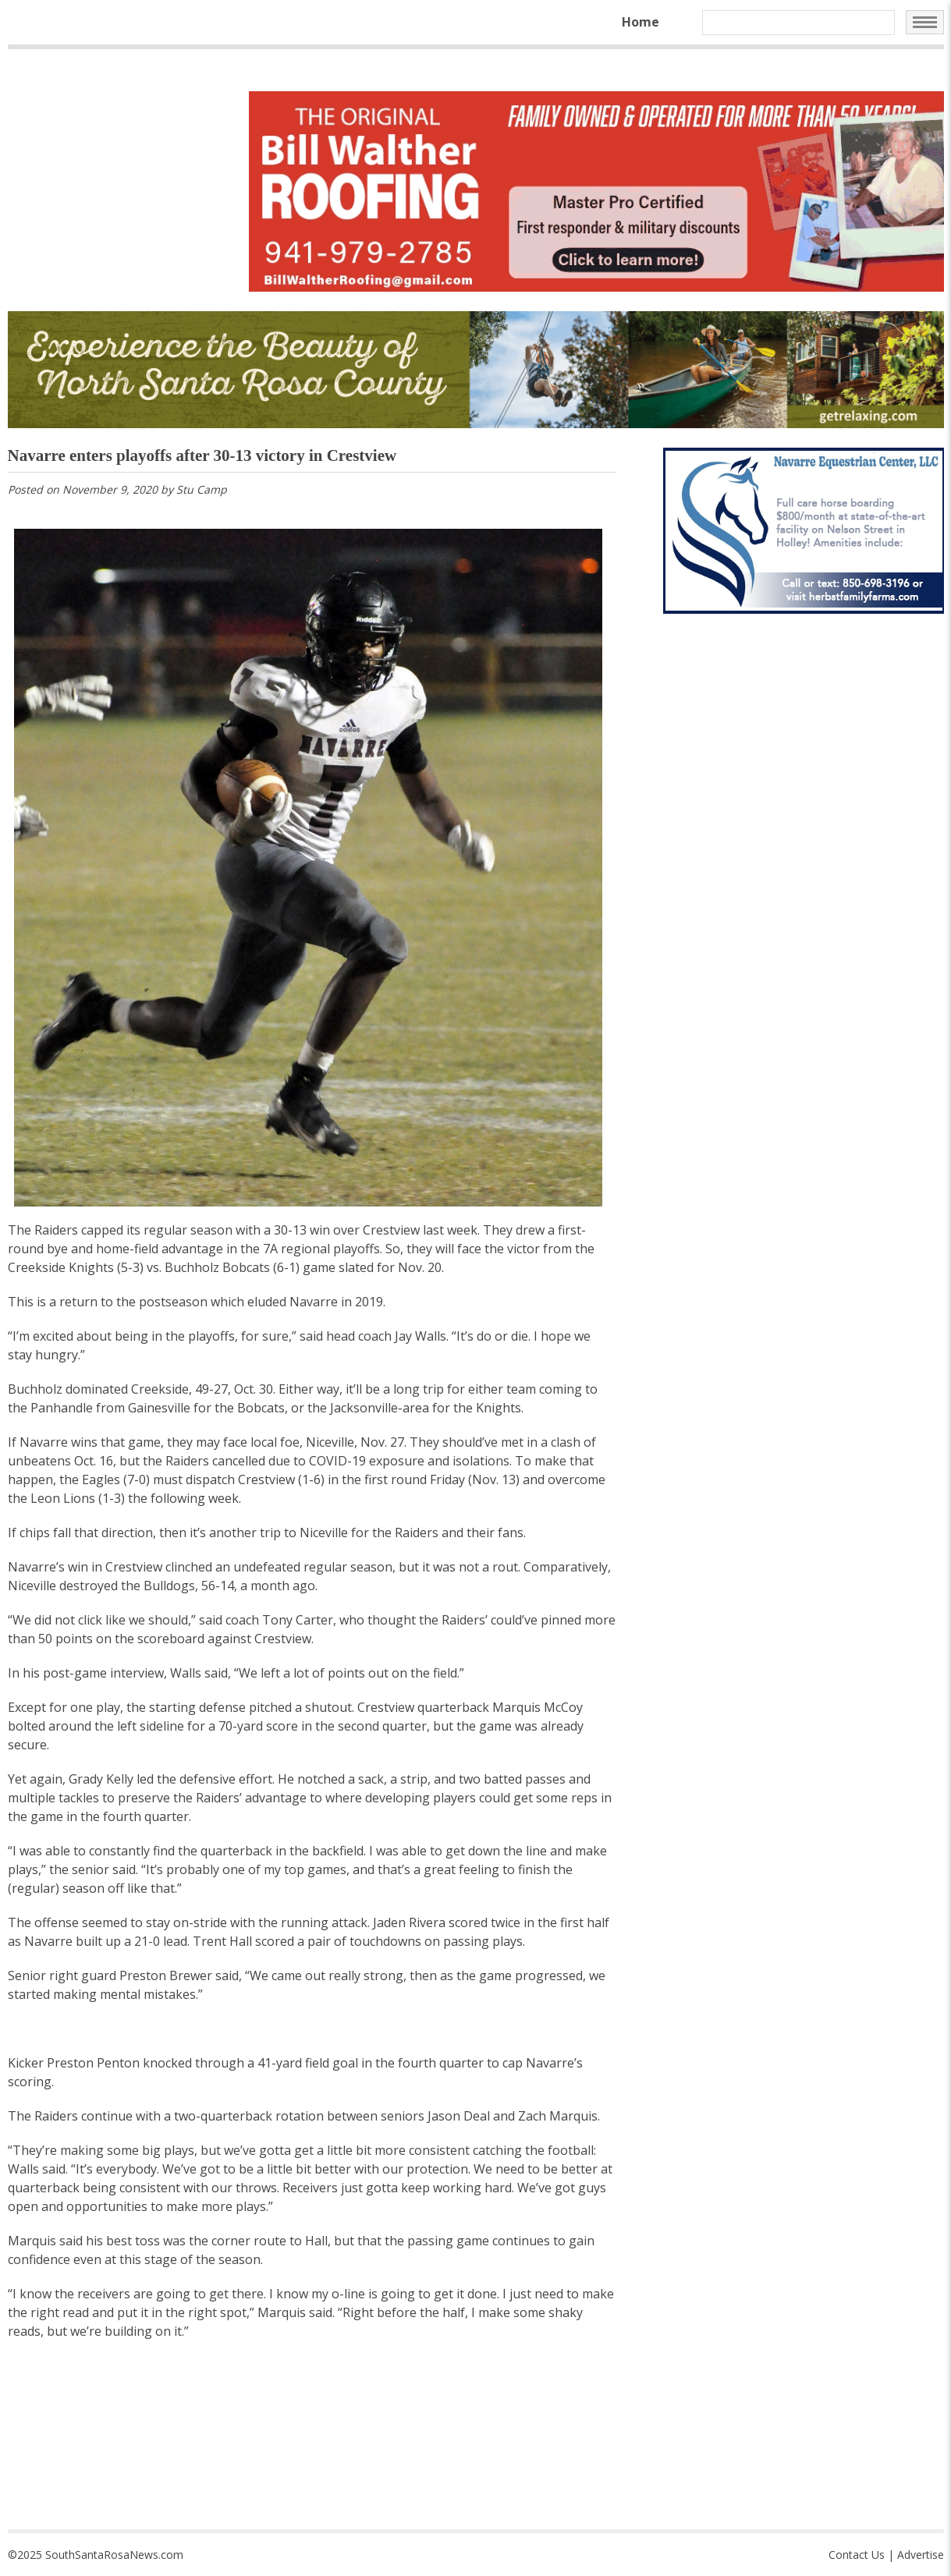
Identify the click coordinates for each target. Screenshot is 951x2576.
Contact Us (857, 2554)
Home (640, 21)
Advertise (920, 2554)
